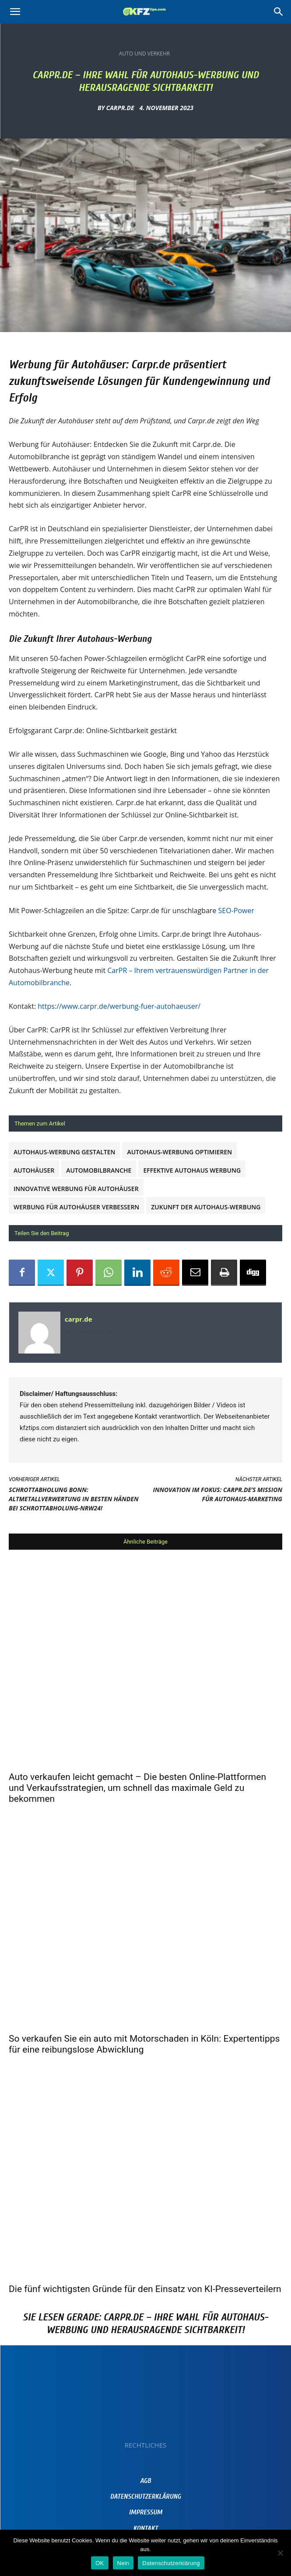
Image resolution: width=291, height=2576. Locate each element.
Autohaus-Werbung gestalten (64, 1152)
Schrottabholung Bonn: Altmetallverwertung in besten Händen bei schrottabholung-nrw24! (73, 1498)
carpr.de (120, 108)
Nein (123, 2563)
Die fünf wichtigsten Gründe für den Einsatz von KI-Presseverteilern (145, 2289)
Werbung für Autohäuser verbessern (76, 1207)
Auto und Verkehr (144, 54)
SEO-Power (236, 910)
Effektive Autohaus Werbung (192, 1170)
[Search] (278, 12)
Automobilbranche (98, 1170)
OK (99, 2563)
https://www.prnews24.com (93, 1332)
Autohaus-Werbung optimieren (179, 1152)
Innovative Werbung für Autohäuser (76, 1188)
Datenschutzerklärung (171, 2563)
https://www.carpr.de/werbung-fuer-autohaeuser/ (119, 1006)
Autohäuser (34, 1170)
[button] (15, 12)
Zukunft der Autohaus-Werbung (205, 1207)
